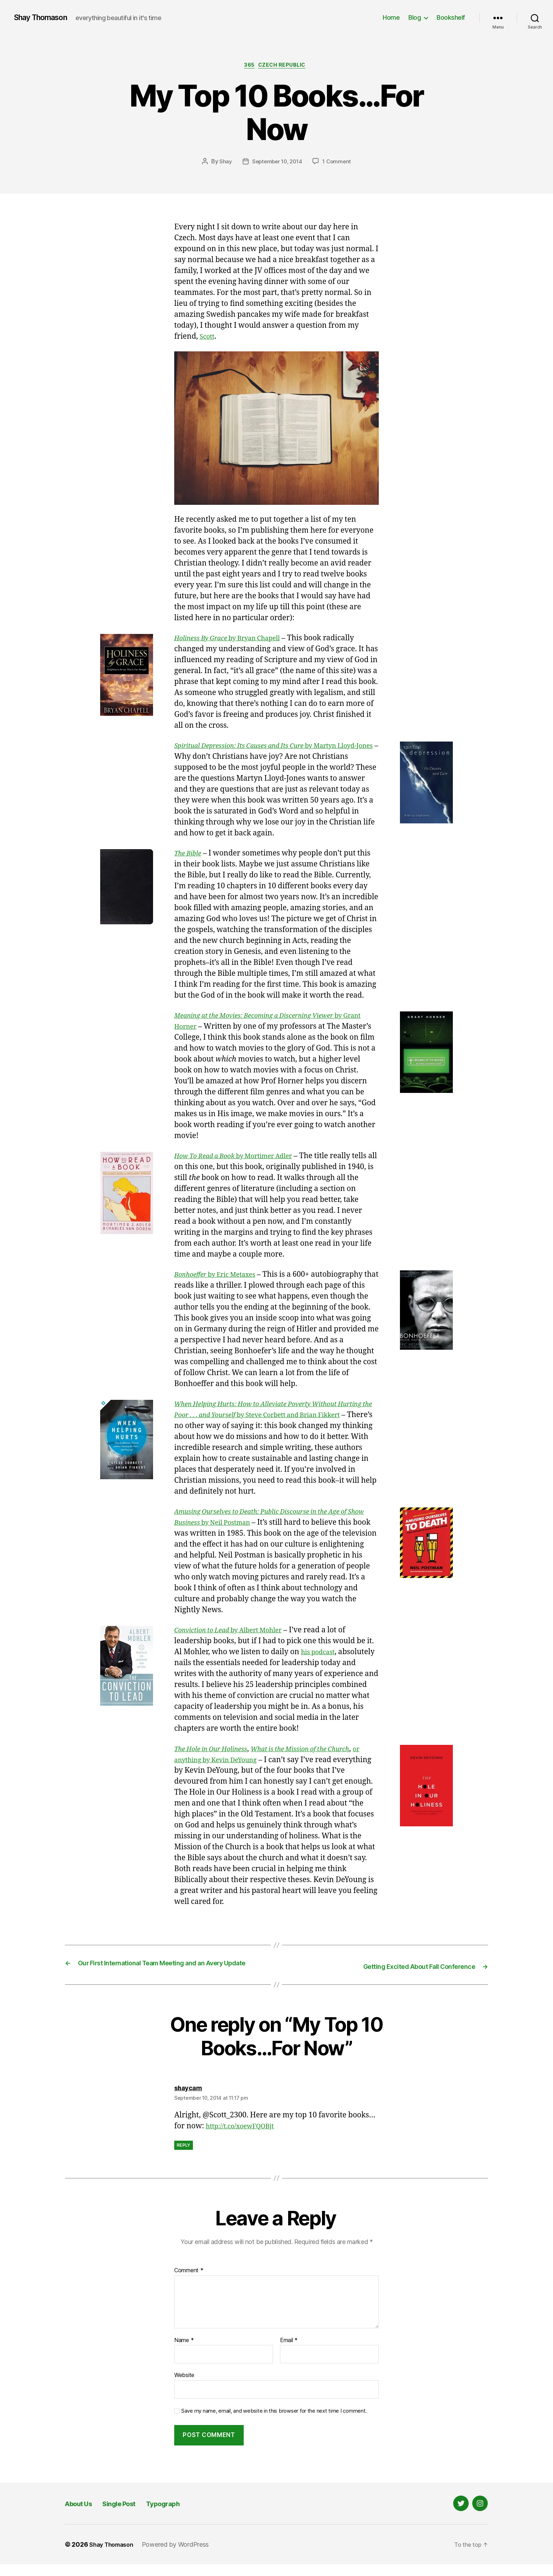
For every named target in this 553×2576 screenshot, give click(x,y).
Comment (188, 2282)
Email (289, 2351)
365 (248, 67)
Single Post (135, 2515)
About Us (83, 2515)
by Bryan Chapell (236, 640)
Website (184, 2386)
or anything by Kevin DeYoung (256, 1761)
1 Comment (339, 163)
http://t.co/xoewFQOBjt (245, 2137)
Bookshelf (451, 17)
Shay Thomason (44, 17)
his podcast (320, 1654)
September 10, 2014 (276, 163)
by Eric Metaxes (221, 1276)
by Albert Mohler (237, 1632)
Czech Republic (285, 67)
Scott (208, 338)
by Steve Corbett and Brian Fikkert (269, 1417)
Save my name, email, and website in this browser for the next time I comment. (274, 2422)
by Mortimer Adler (243, 1158)
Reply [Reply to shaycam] (183, 2156)
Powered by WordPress (181, 2556)
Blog (414, 17)
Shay (223, 163)
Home (391, 17)
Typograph (188, 2515)
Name (184, 2351)
